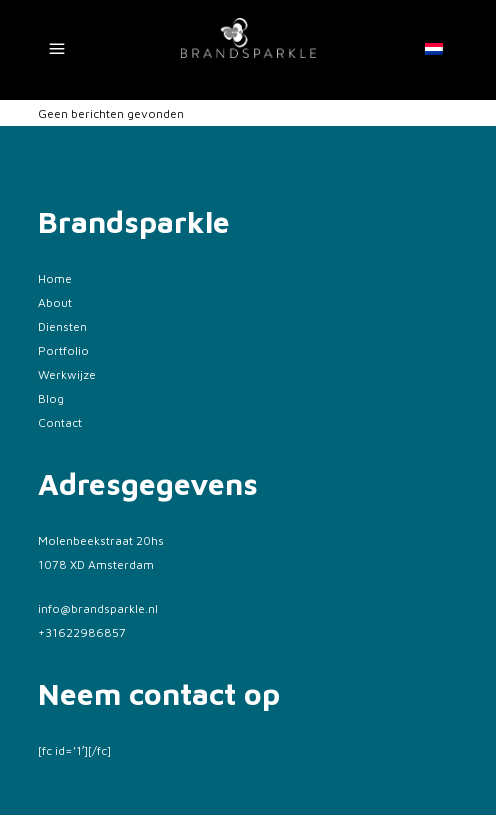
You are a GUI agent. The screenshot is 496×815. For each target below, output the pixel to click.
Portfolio (63, 350)
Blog (51, 398)
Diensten (62, 326)
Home (55, 278)
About (55, 302)
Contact (60, 422)
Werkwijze (67, 374)
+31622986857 (82, 632)
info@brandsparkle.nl (98, 608)
